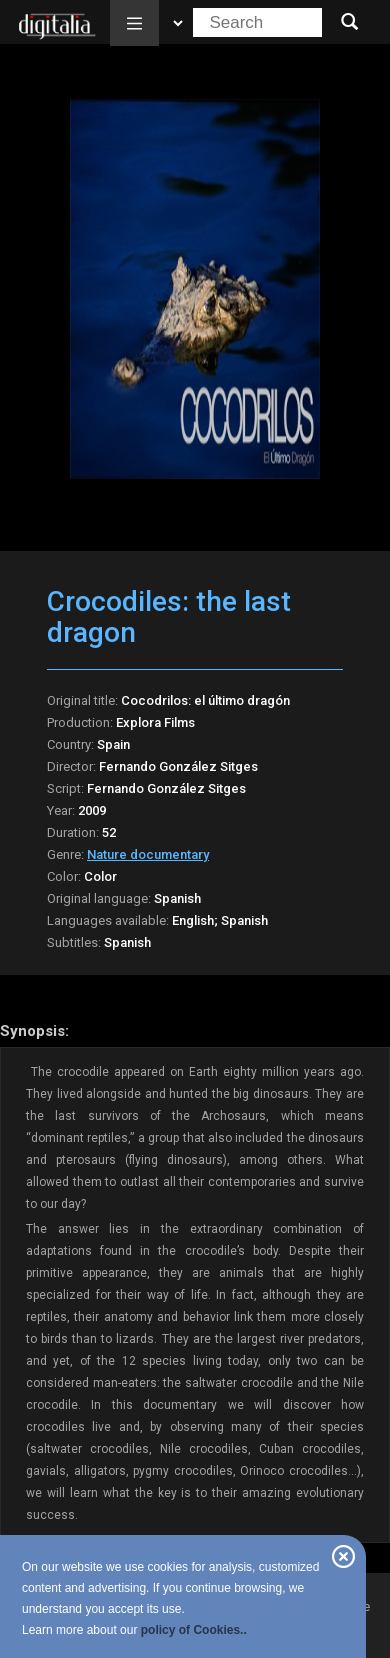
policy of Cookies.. (194, 1630)
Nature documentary (148, 854)
